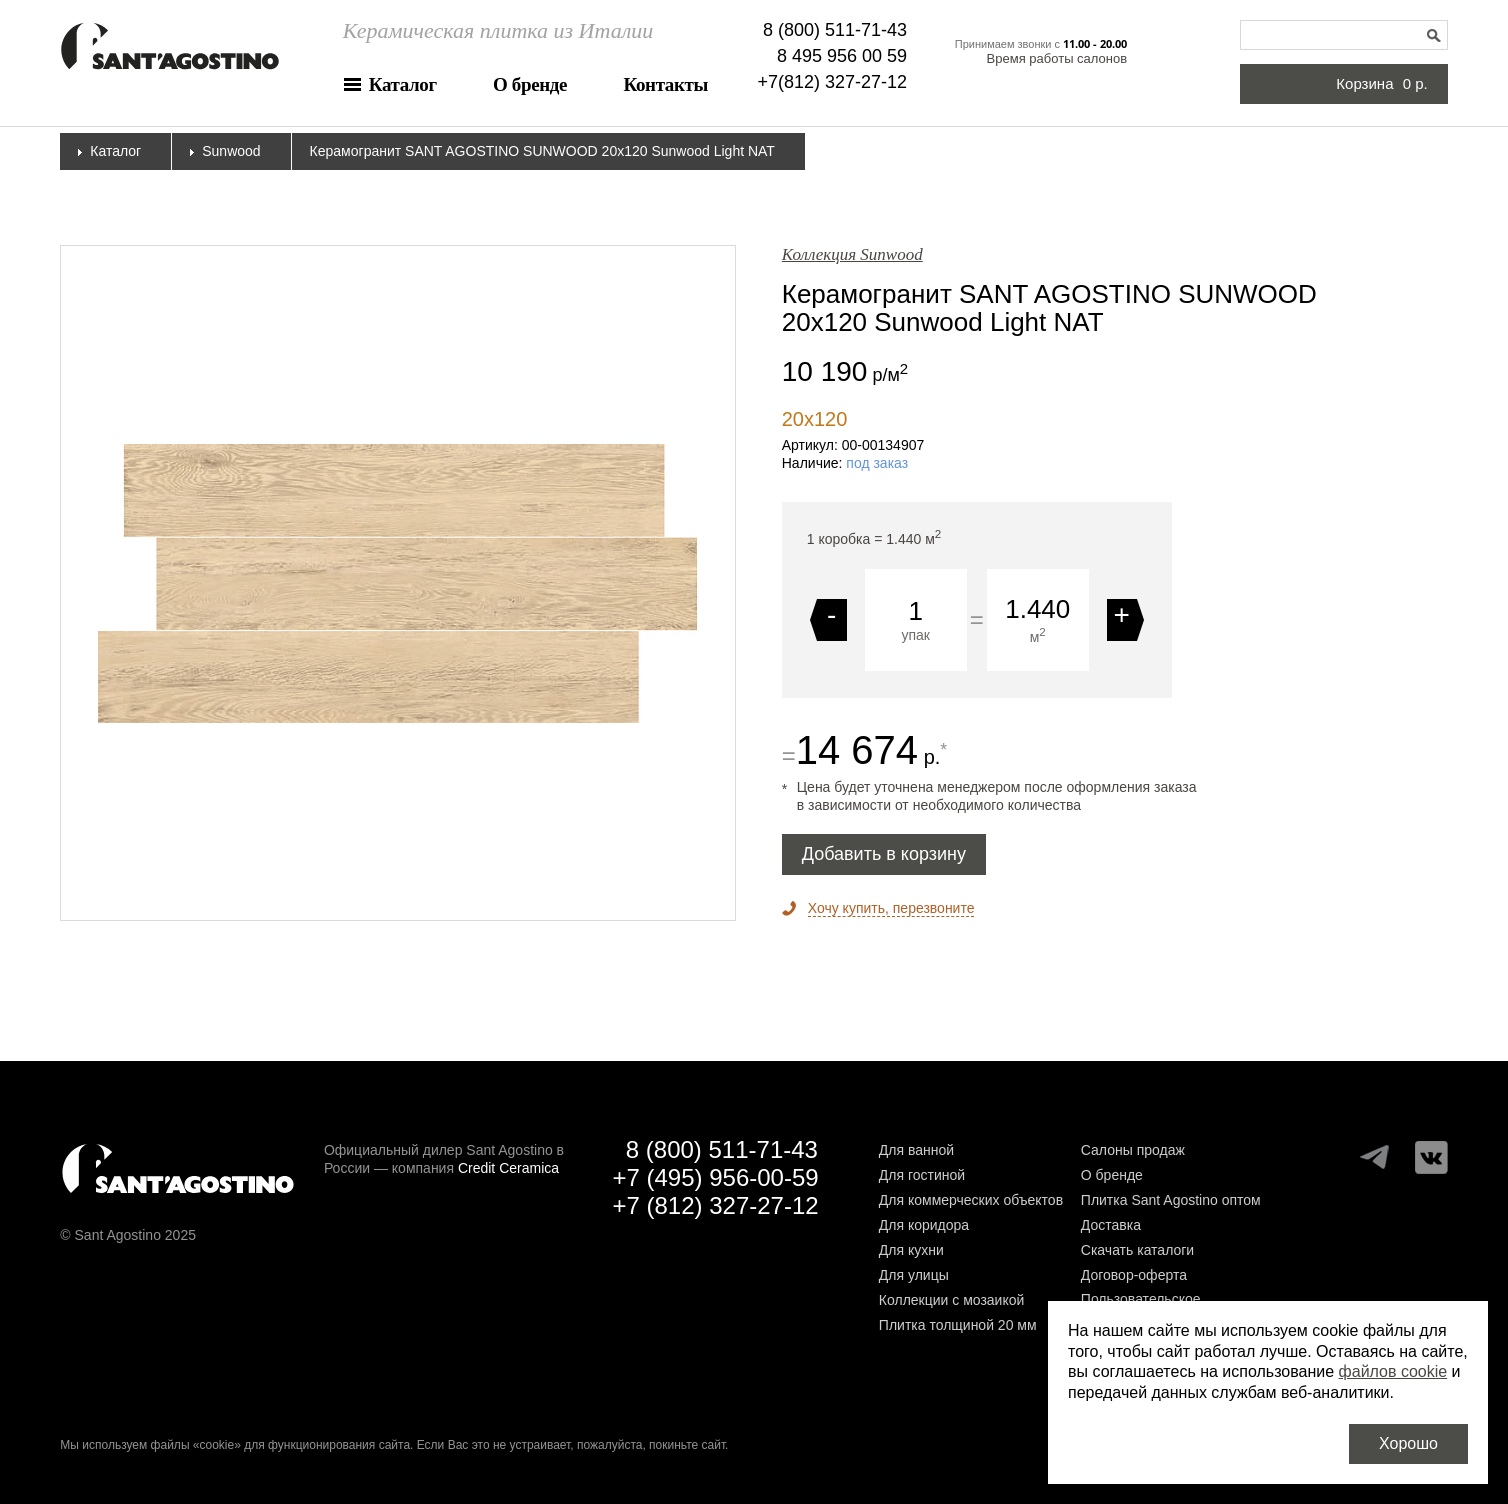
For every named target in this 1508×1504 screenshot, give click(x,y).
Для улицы (914, 1275)
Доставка (1111, 1225)
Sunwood (231, 151)
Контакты (666, 84)
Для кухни (911, 1250)
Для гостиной (922, 1175)
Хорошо (1408, 1443)
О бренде (530, 84)
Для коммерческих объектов (971, 1200)
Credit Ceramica (508, 1168)
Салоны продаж (1133, 1150)
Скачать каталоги (1137, 1250)
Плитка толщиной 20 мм (958, 1325)
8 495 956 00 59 (842, 56)
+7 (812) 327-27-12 (715, 1205)
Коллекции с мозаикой (952, 1300)
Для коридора (924, 1225)
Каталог (403, 84)
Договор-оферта (1134, 1275)
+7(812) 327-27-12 (833, 82)
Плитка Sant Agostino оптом (1171, 1200)
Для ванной (916, 1150)
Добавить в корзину (884, 854)
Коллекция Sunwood (852, 254)
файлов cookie (1393, 1371)
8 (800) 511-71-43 (835, 30)
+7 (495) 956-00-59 (715, 1177)
